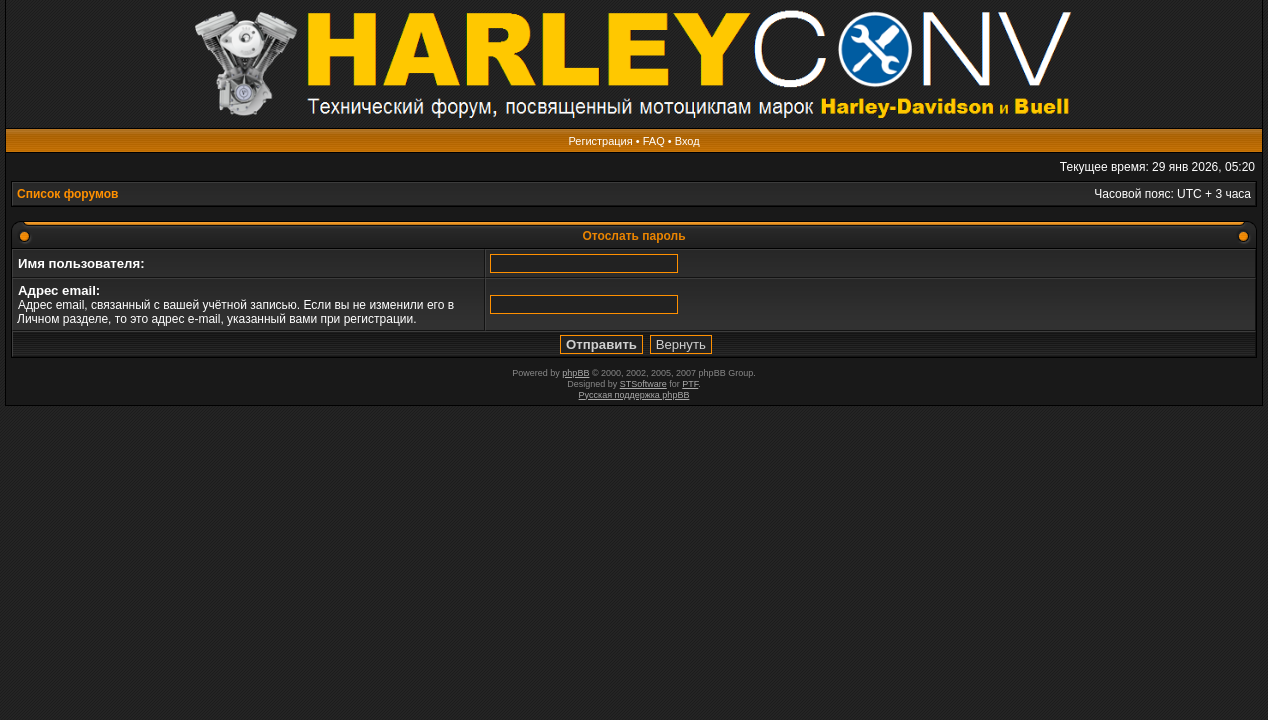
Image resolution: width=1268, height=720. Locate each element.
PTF (690, 384)
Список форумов (67, 194)
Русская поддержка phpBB (634, 395)
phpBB (575, 373)
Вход (687, 141)
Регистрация (600, 141)
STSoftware (643, 384)
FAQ (654, 141)
